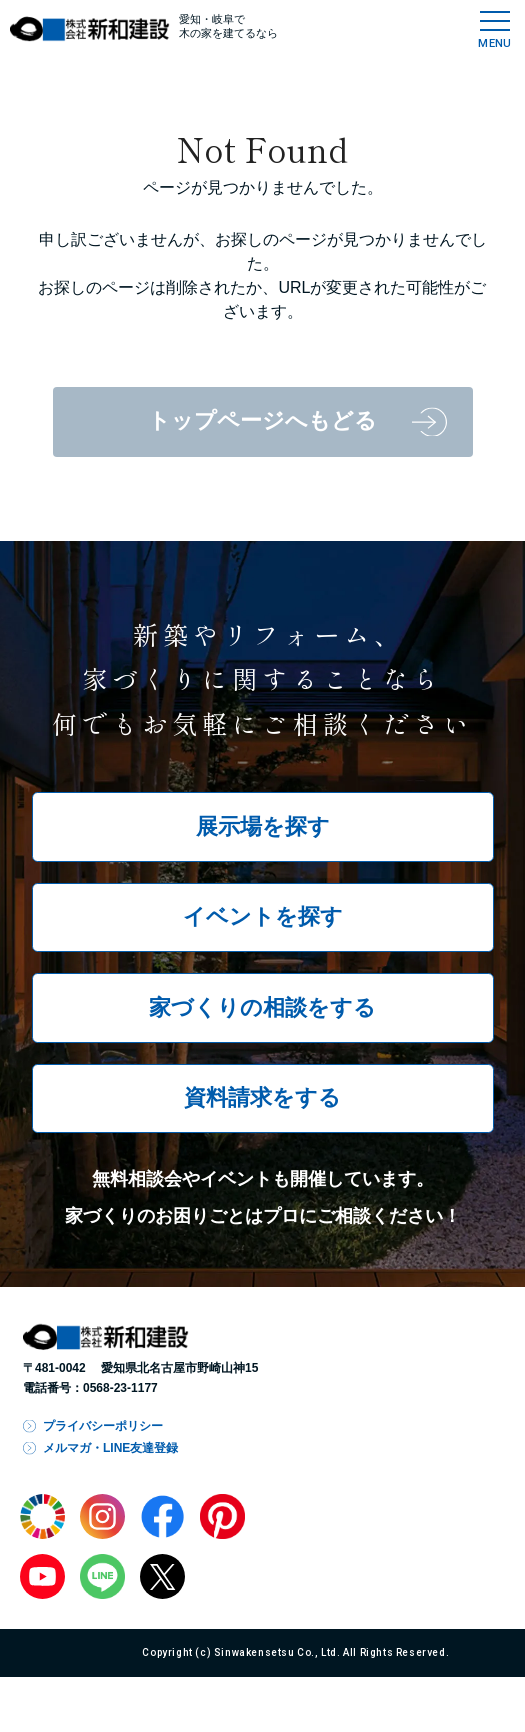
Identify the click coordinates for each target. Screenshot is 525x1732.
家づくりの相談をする (262, 1007)
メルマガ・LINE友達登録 (110, 1448)
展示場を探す (263, 826)
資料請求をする (262, 1097)
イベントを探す (263, 916)
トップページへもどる (262, 420)
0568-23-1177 (120, 1388)
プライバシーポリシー (103, 1426)
